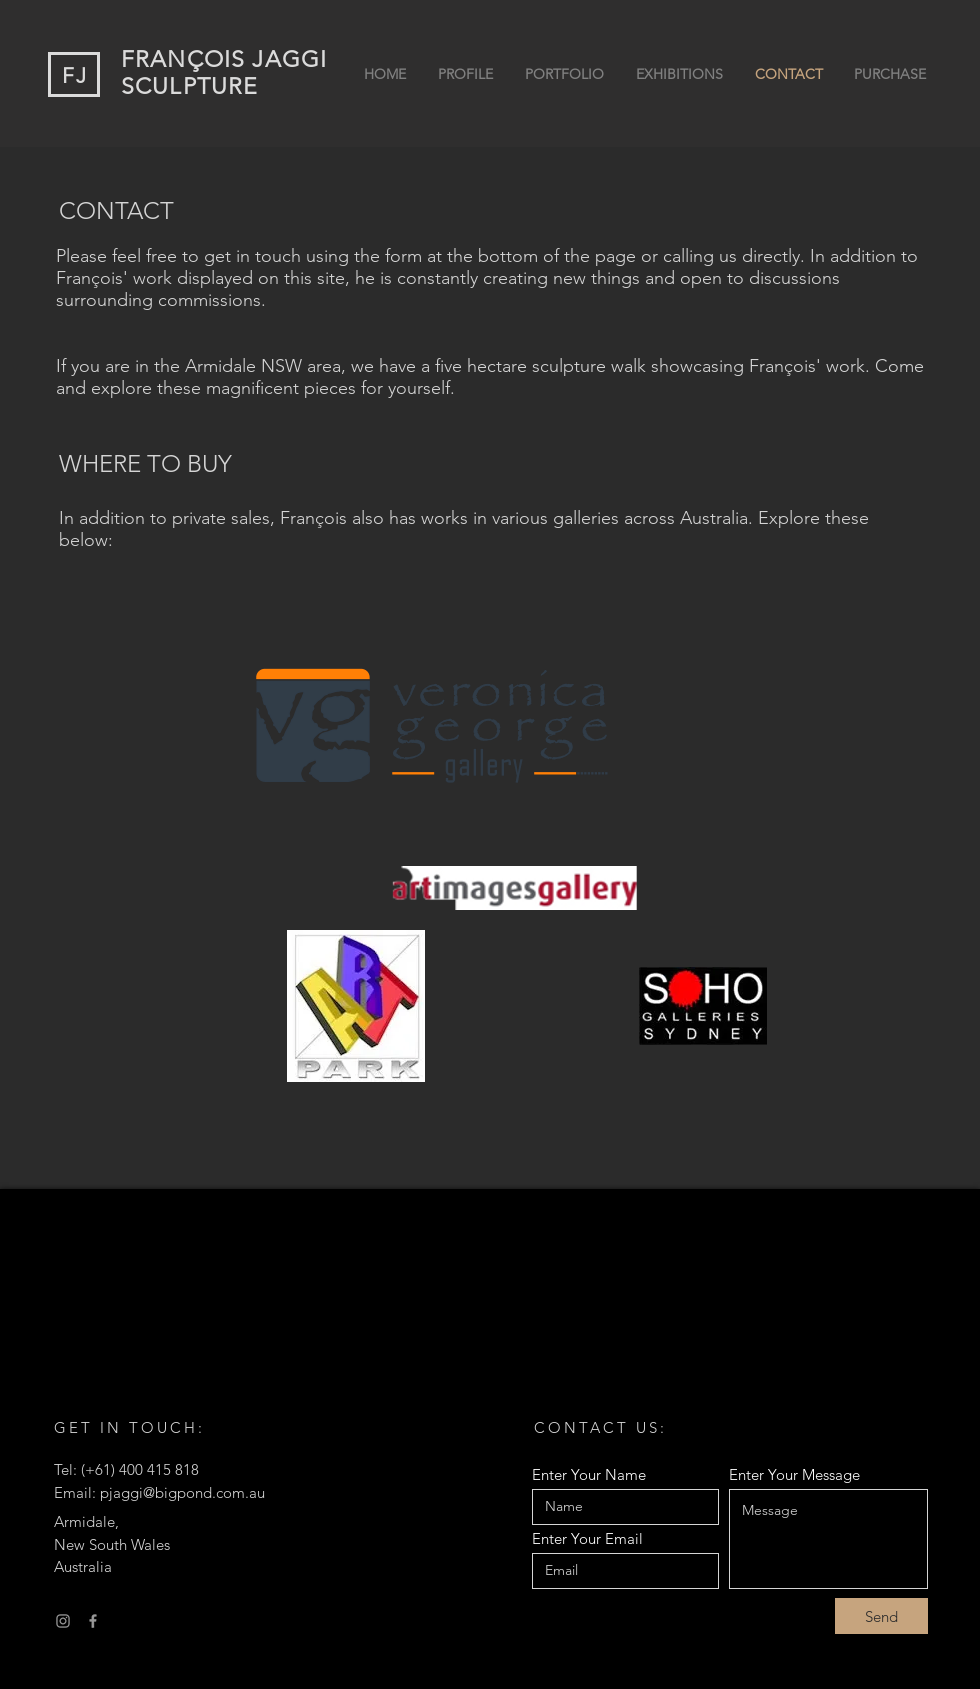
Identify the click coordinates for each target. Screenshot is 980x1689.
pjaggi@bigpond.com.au (182, 1492)
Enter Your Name (589, 1474)
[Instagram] (63, 1621)
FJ (75, 75)
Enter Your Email (587, 1538)
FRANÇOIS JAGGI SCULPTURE (224, 73)
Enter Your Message (794, 1474)
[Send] (881, 1616)
